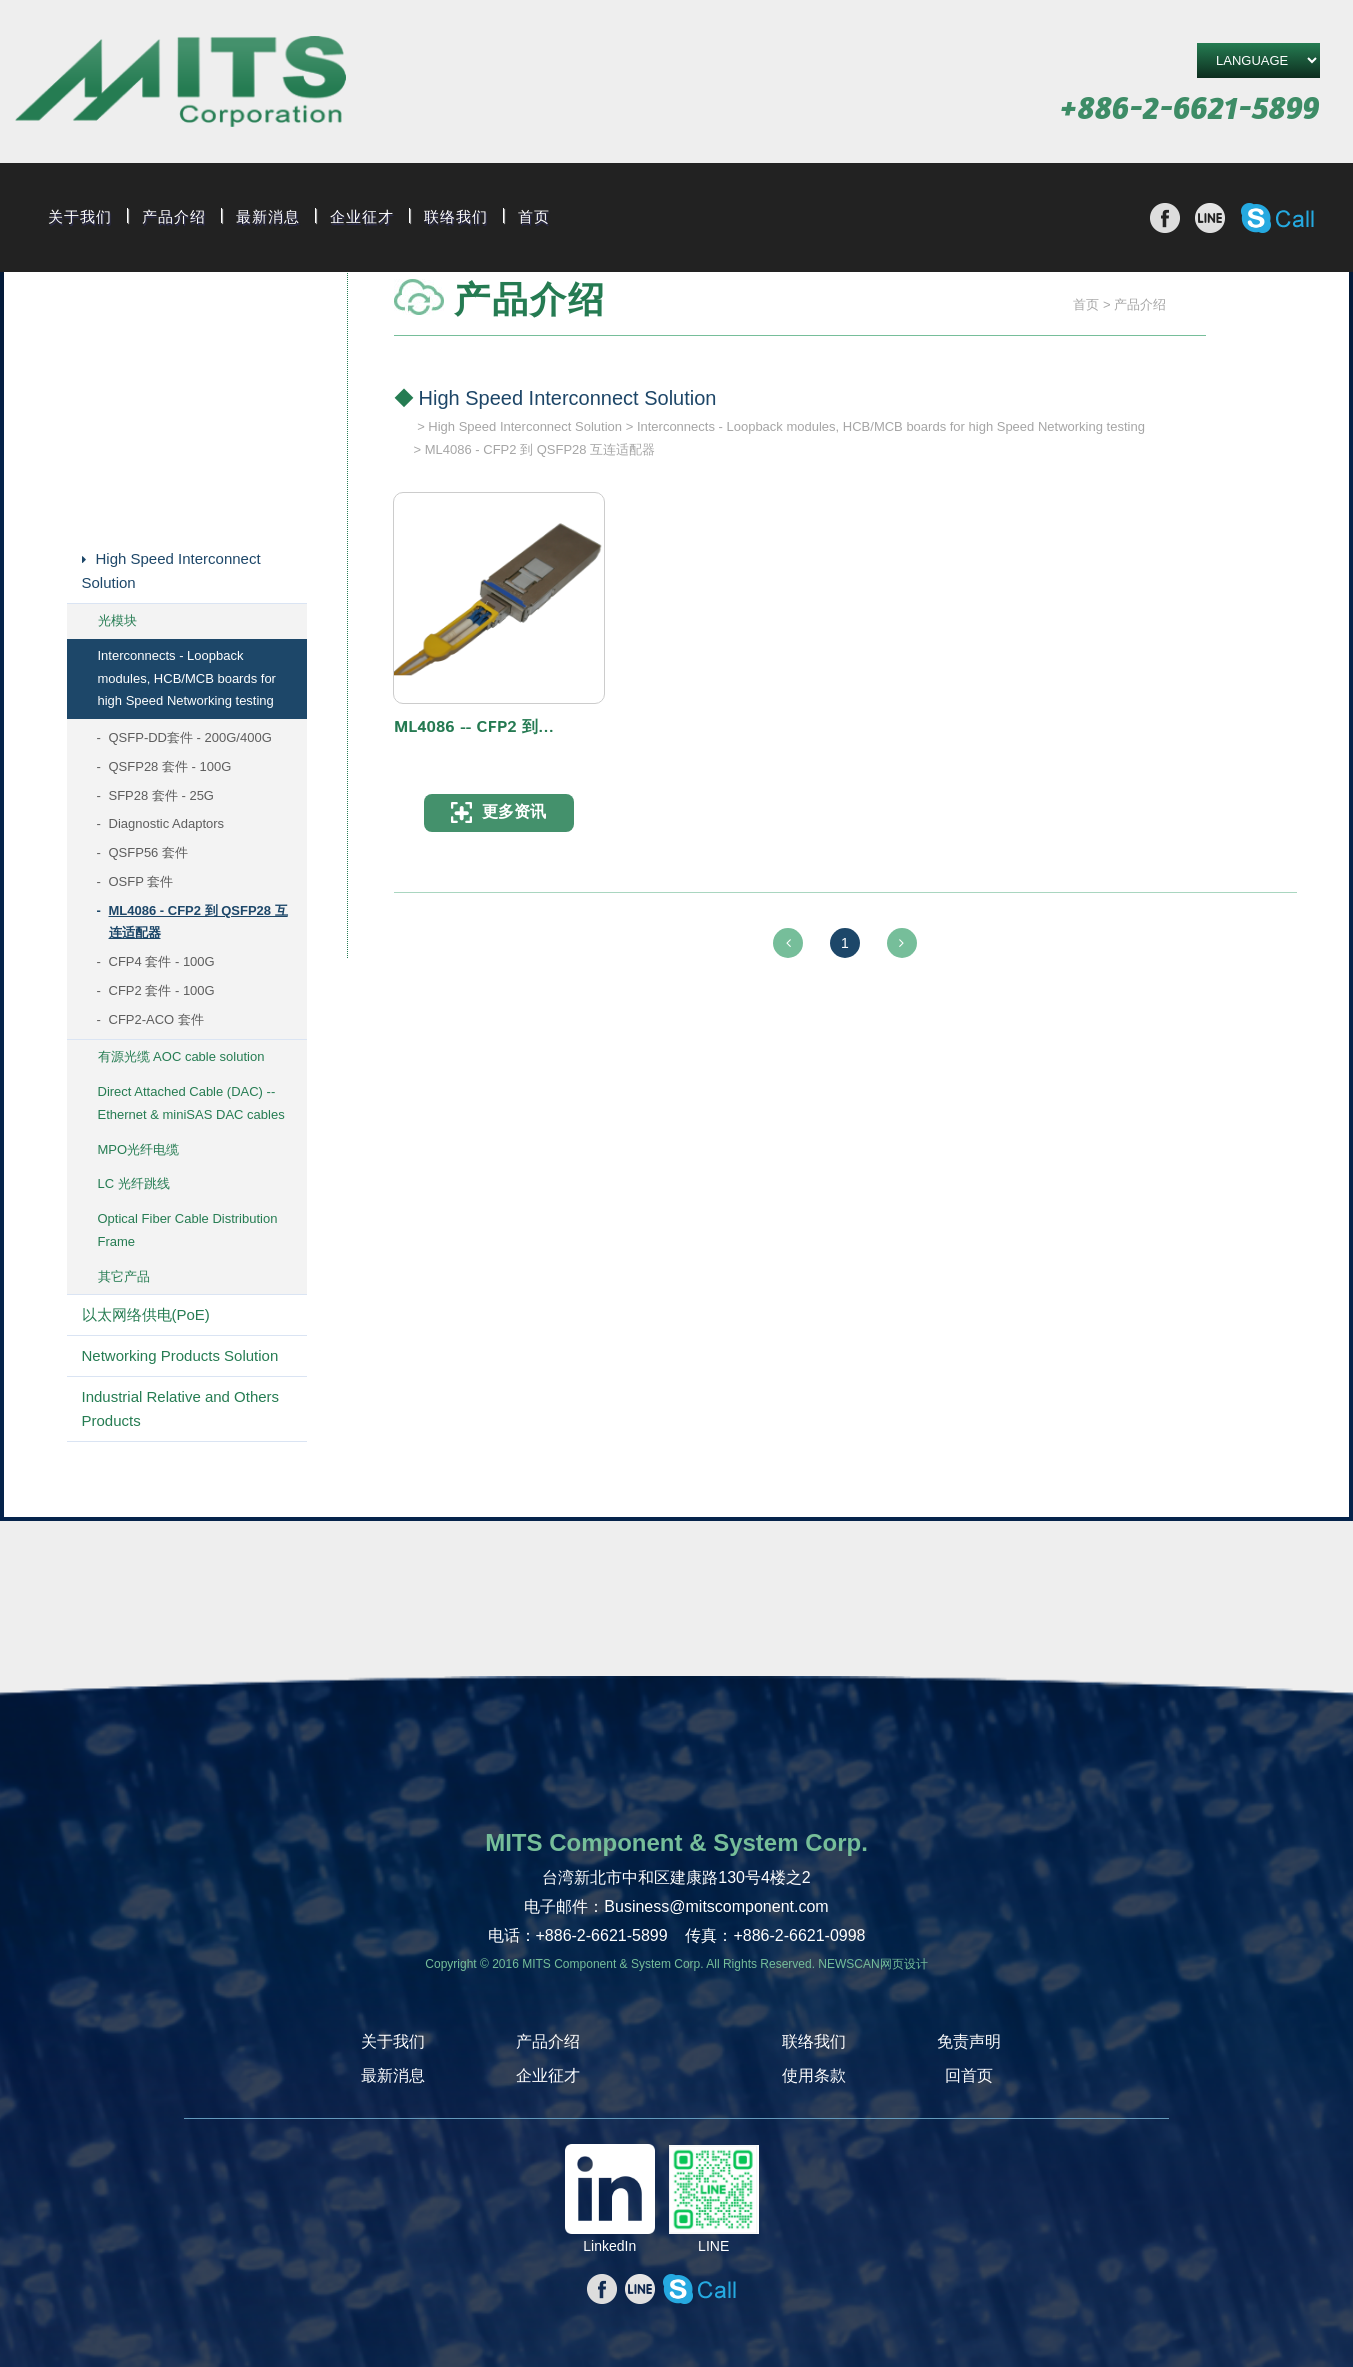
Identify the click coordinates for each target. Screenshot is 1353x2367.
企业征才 (362, 217)
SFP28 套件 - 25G (161, 795)
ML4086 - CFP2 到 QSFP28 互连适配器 (198, 922)
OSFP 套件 (141, 881)
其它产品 (124, 1276)
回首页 (969, 2075)
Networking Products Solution (180, 1355)
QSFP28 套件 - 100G (170, 766)
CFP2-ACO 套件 (156, 1019)
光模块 (117, 620)
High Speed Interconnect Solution (171, 570)
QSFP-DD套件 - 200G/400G (190, 737)
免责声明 (969, 2041)
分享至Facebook (1165, 218)
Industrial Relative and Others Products (181, 1408)
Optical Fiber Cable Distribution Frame (188, 1230)
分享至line (1210, 218)
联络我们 (456, 217)
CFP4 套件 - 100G (162, 961)
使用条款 (814, 2075)
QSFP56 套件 (148, 852)
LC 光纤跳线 (134, 1183)
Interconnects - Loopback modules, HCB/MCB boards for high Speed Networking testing (187, 678)
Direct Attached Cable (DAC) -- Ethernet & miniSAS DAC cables (191, 1103)
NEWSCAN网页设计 (872, 1964)
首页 (534, 217)
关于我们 (80, 217)
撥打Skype (1277, 218)
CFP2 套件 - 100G (162, 990)
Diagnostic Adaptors (167, 823)
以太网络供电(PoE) (146, 1314)
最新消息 (268, 217)
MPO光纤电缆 (139, 1149)
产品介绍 (174, 217)
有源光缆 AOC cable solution (181, 1056)
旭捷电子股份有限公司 (180, 84)
